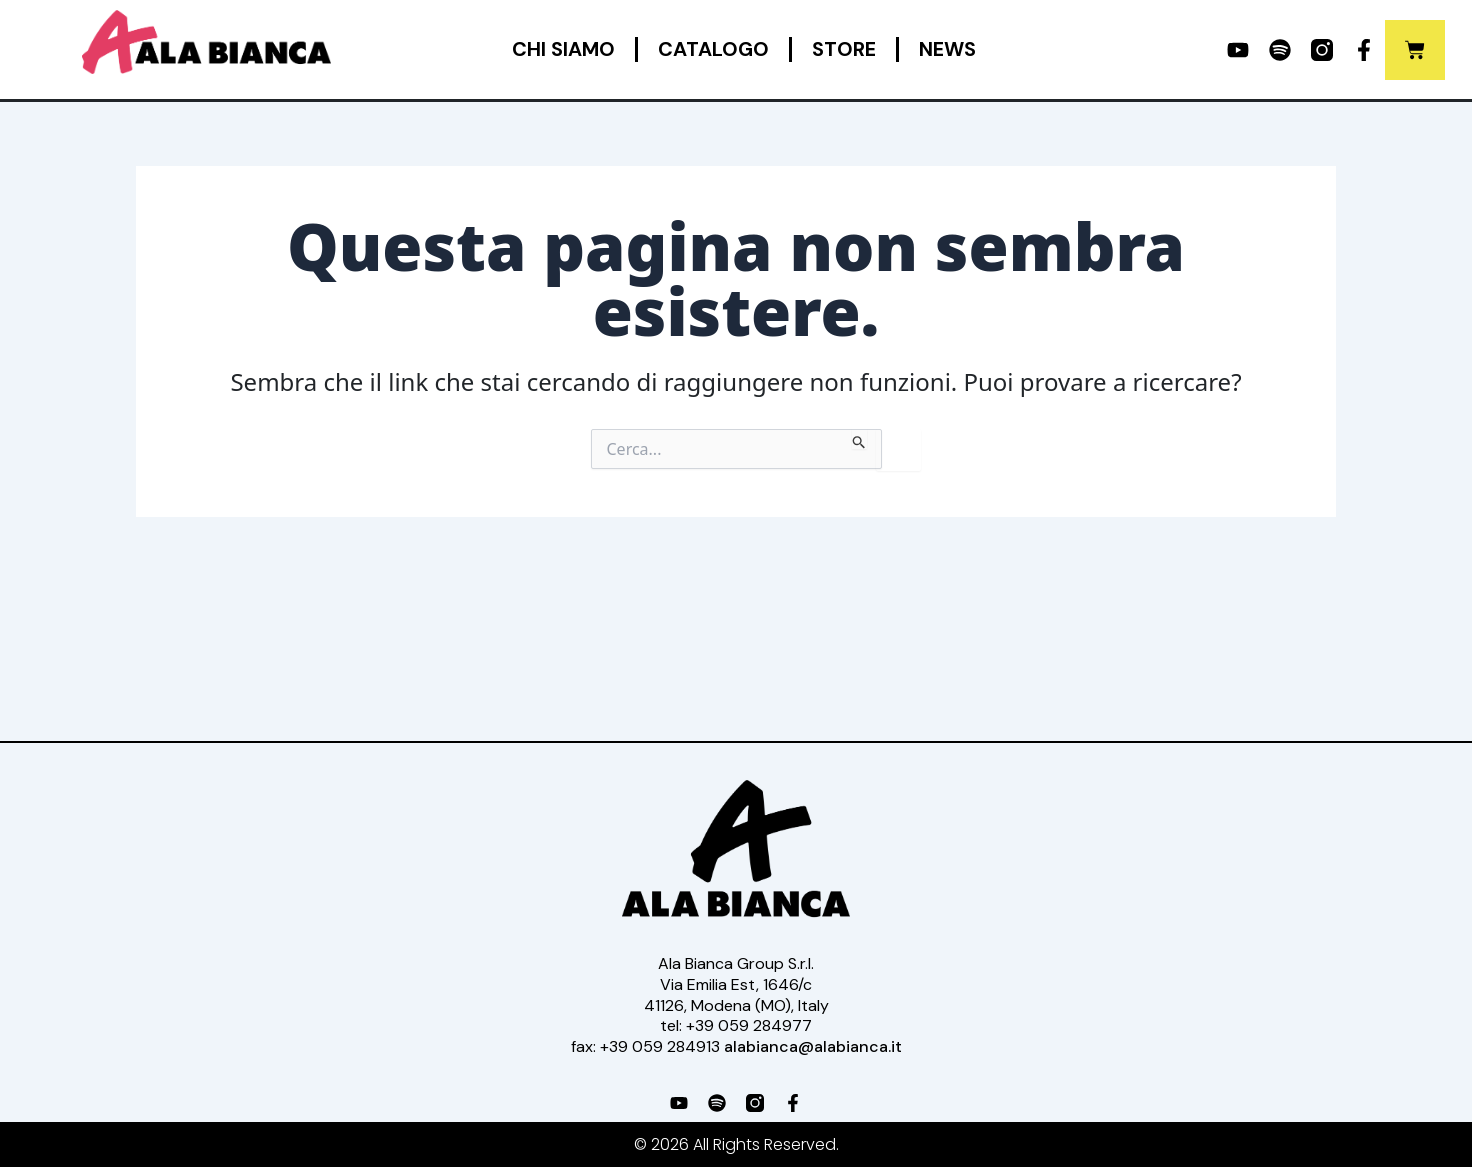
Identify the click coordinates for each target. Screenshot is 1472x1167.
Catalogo (713, 49)
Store (844, 49)
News (947, 49)
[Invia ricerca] (859, 439)
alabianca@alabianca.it (813, 1046)
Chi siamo (563, 49)
